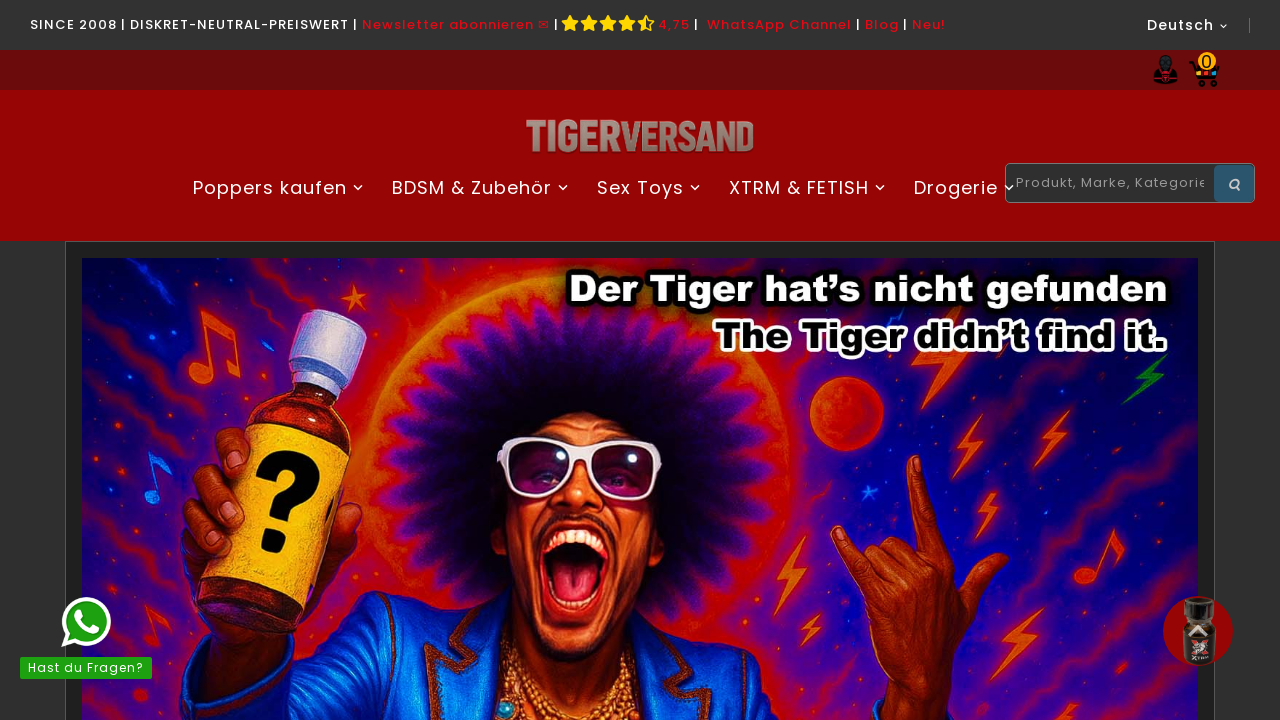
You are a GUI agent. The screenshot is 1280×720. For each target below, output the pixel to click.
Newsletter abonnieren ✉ (456, 24)
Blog (882, 24)
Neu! (929, 24)
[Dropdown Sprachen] (1188, 25)
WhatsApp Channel (779, 24)
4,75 (626, 24)
